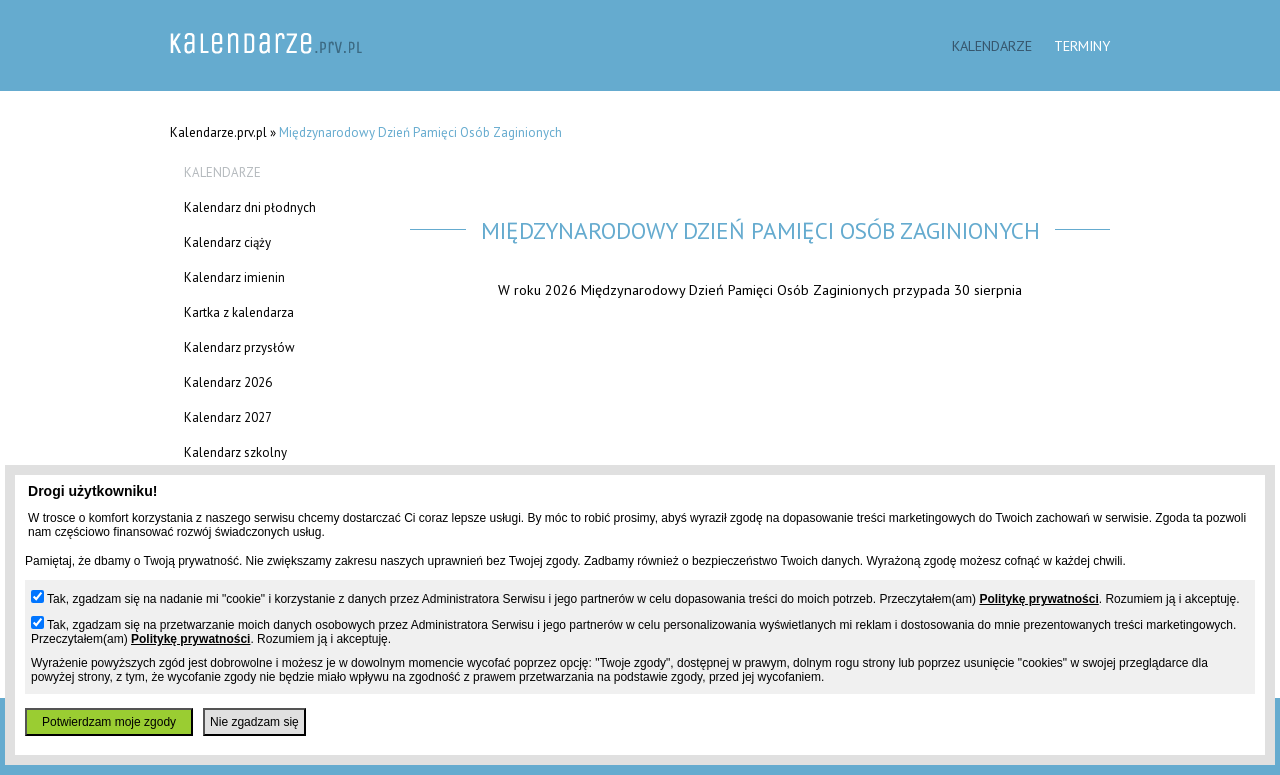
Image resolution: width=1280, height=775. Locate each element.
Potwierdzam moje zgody (109, 722)
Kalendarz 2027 (228, 417)
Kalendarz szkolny (235, 452)
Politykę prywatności (1038, 599)
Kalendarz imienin (234, 277)
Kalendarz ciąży (227, 242)
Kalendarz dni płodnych (250, 207)
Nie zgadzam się (254, 722)
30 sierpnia (988, 289)
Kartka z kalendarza (239, 312)
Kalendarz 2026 (228, 382)
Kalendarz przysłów (239, 347)
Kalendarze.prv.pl (218, 132)
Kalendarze (992, 45)
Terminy (1082, 45)
